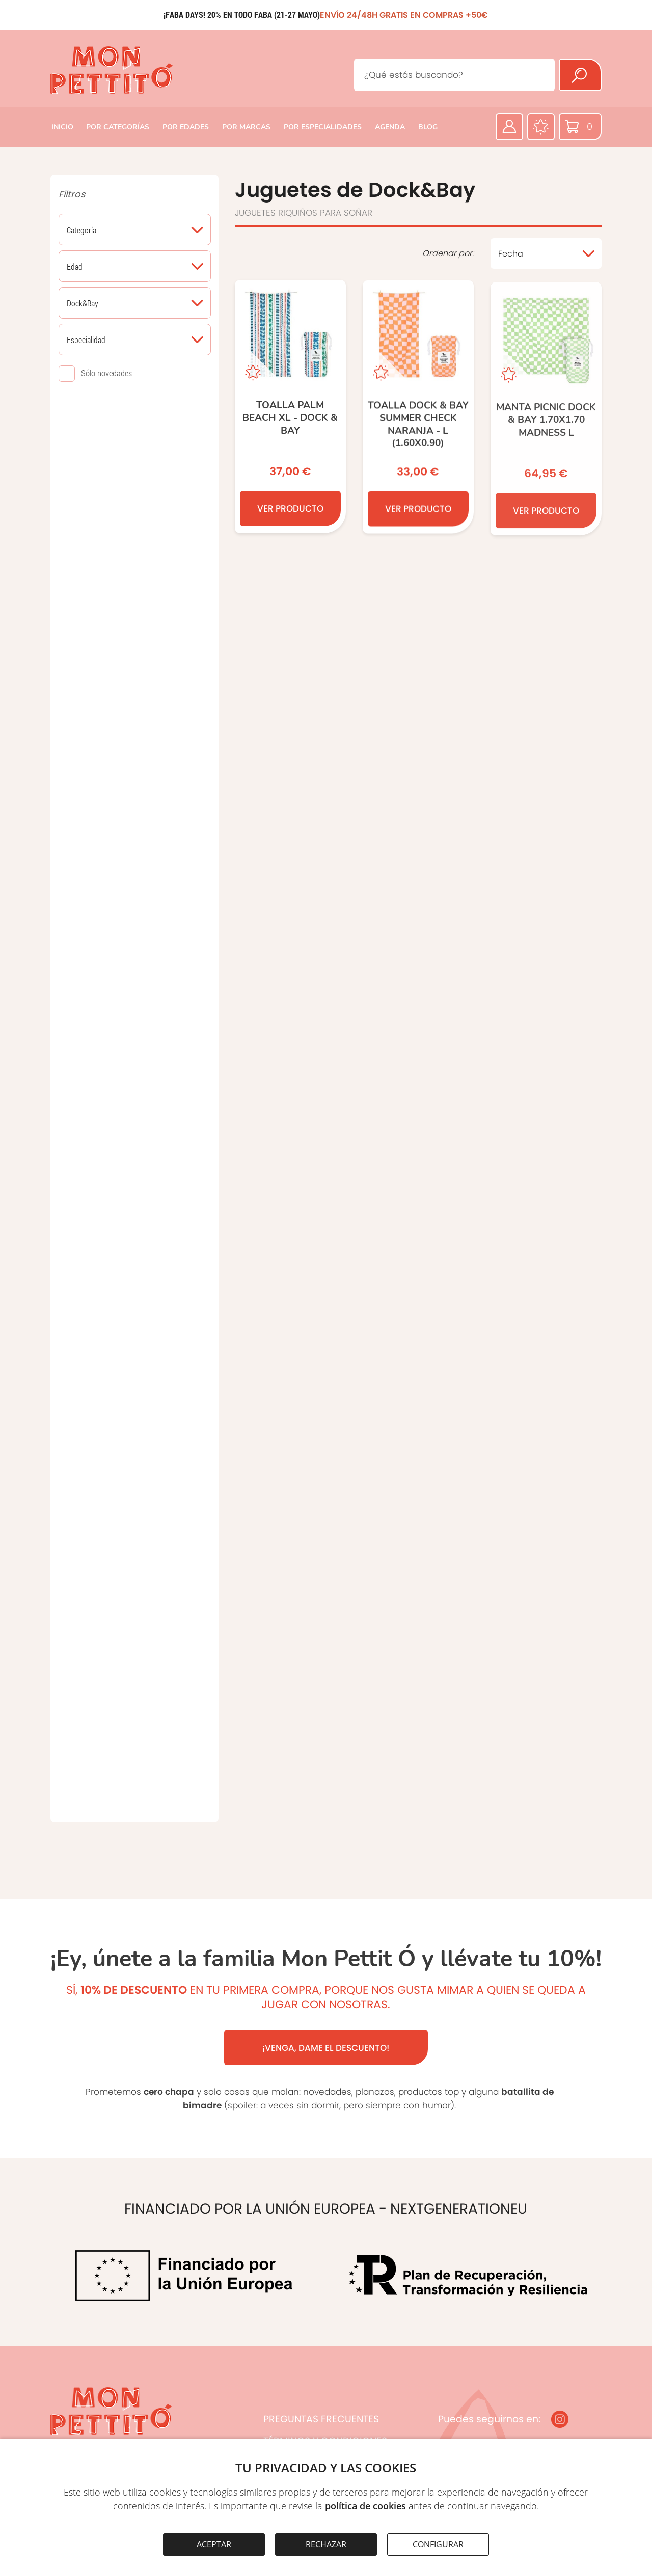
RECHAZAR (326, 2544)
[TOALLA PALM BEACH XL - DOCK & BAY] (290, 407)
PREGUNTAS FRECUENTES (321, 2419)
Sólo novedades (106, 373)
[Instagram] (560, 2419)
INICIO (62, 127)
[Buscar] (580, 75)
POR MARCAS (246, 127)
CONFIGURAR (438, 2544)
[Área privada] (509, 126)
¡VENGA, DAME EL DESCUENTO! (325, 2048)
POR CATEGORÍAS (117, 127)
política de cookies (365, 2506)
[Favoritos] (541, 126)
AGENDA (390, 127)
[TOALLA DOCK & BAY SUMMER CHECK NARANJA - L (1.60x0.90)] (418, 410)
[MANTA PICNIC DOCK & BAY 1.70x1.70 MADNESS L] (546, 416)
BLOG (428, 127)
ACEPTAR (214, 2544)
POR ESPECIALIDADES (323, 127)
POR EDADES (185, 127)
